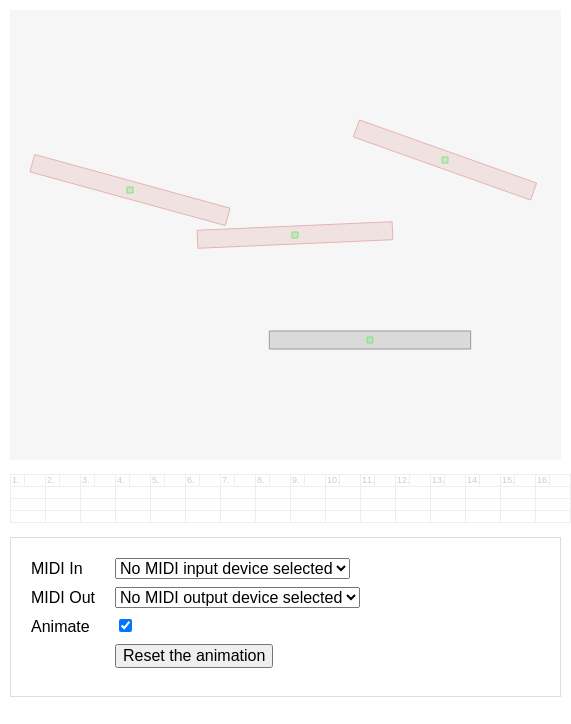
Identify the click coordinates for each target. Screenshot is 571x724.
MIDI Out (63, 597)
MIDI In (57, 568)
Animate (60, 626)
